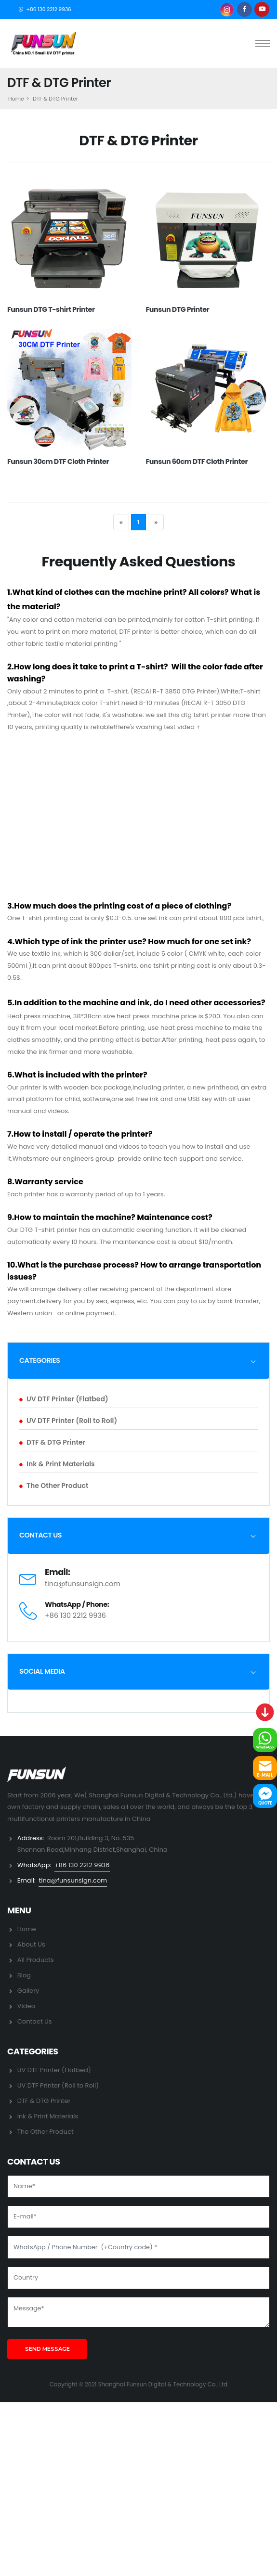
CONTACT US (40, 1535)
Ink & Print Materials (57, 1464)
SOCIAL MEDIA (42, 1671)
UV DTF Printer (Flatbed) (63, 1399)
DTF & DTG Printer (52, 1442)
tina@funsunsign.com (82, 1584)
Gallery (28, 1990)
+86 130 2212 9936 (48, 9)
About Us (31, 1944)
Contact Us (34, 2021)
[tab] (138, 1360)
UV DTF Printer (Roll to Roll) (68, 1420)
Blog (24, 1975)
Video (26, 2006)
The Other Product (53, 1485)
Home (16, 99)
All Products (35, 1959)
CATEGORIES (39, 1360)
